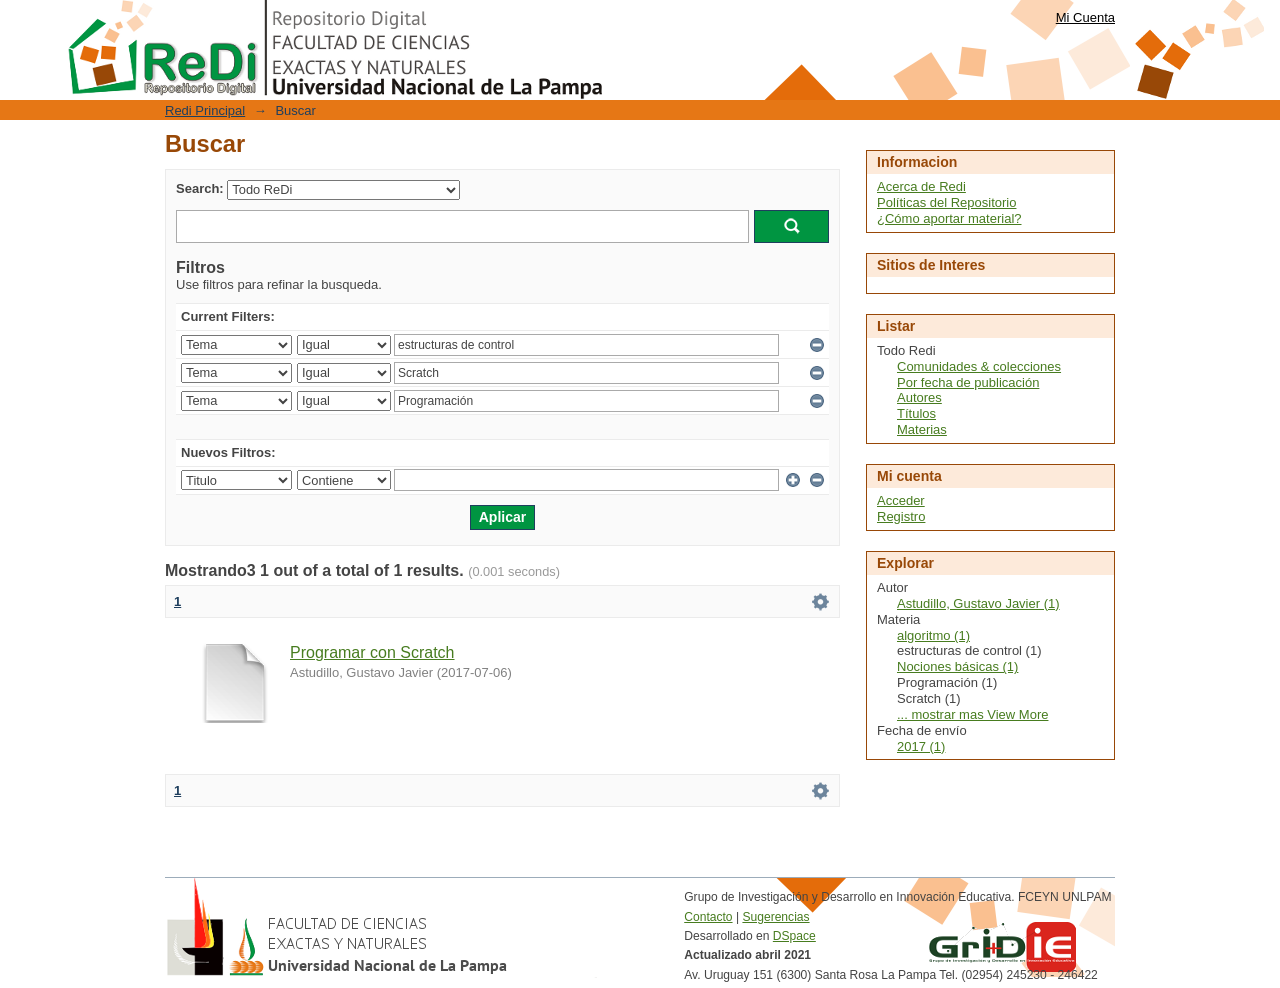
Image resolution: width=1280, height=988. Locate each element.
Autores (919, 397)
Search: (200, 188)
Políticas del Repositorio (946, 202)
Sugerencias (775, 917)
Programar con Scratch (372, 652)
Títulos (916, 413)
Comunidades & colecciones (979, 366)
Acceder (901, 500)
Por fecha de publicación (968, 382)
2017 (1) (921, 746)
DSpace (794, 936)
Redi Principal (205, 110)
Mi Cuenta (1085, 17)
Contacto (708, 917)
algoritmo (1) (933, 635)
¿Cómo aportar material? (949, 218)
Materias (922, 429)
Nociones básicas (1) (957, 666)
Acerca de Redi (921, 186)
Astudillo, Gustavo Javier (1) (978, 603)
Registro (901, 516)
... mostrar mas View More (972, 714)
